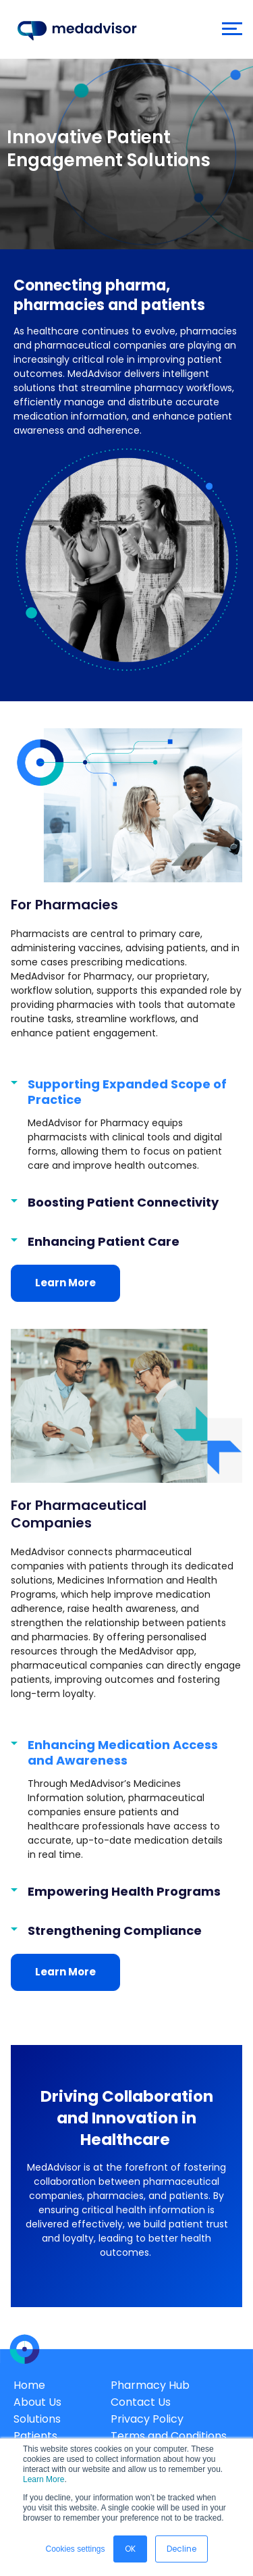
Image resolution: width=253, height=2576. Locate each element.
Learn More (43, 2479)
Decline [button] (181, 2548)
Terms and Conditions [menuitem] (169, 2436)
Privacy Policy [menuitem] (147, 2419)
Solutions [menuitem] (37, 2419)
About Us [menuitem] (37, 2402)
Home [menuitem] (29, 2385)
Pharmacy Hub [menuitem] (150, 2385)
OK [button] (130, 2548)
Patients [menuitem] (35, 2436)
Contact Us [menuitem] (141, 2402)
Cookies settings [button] (75, 2549)
